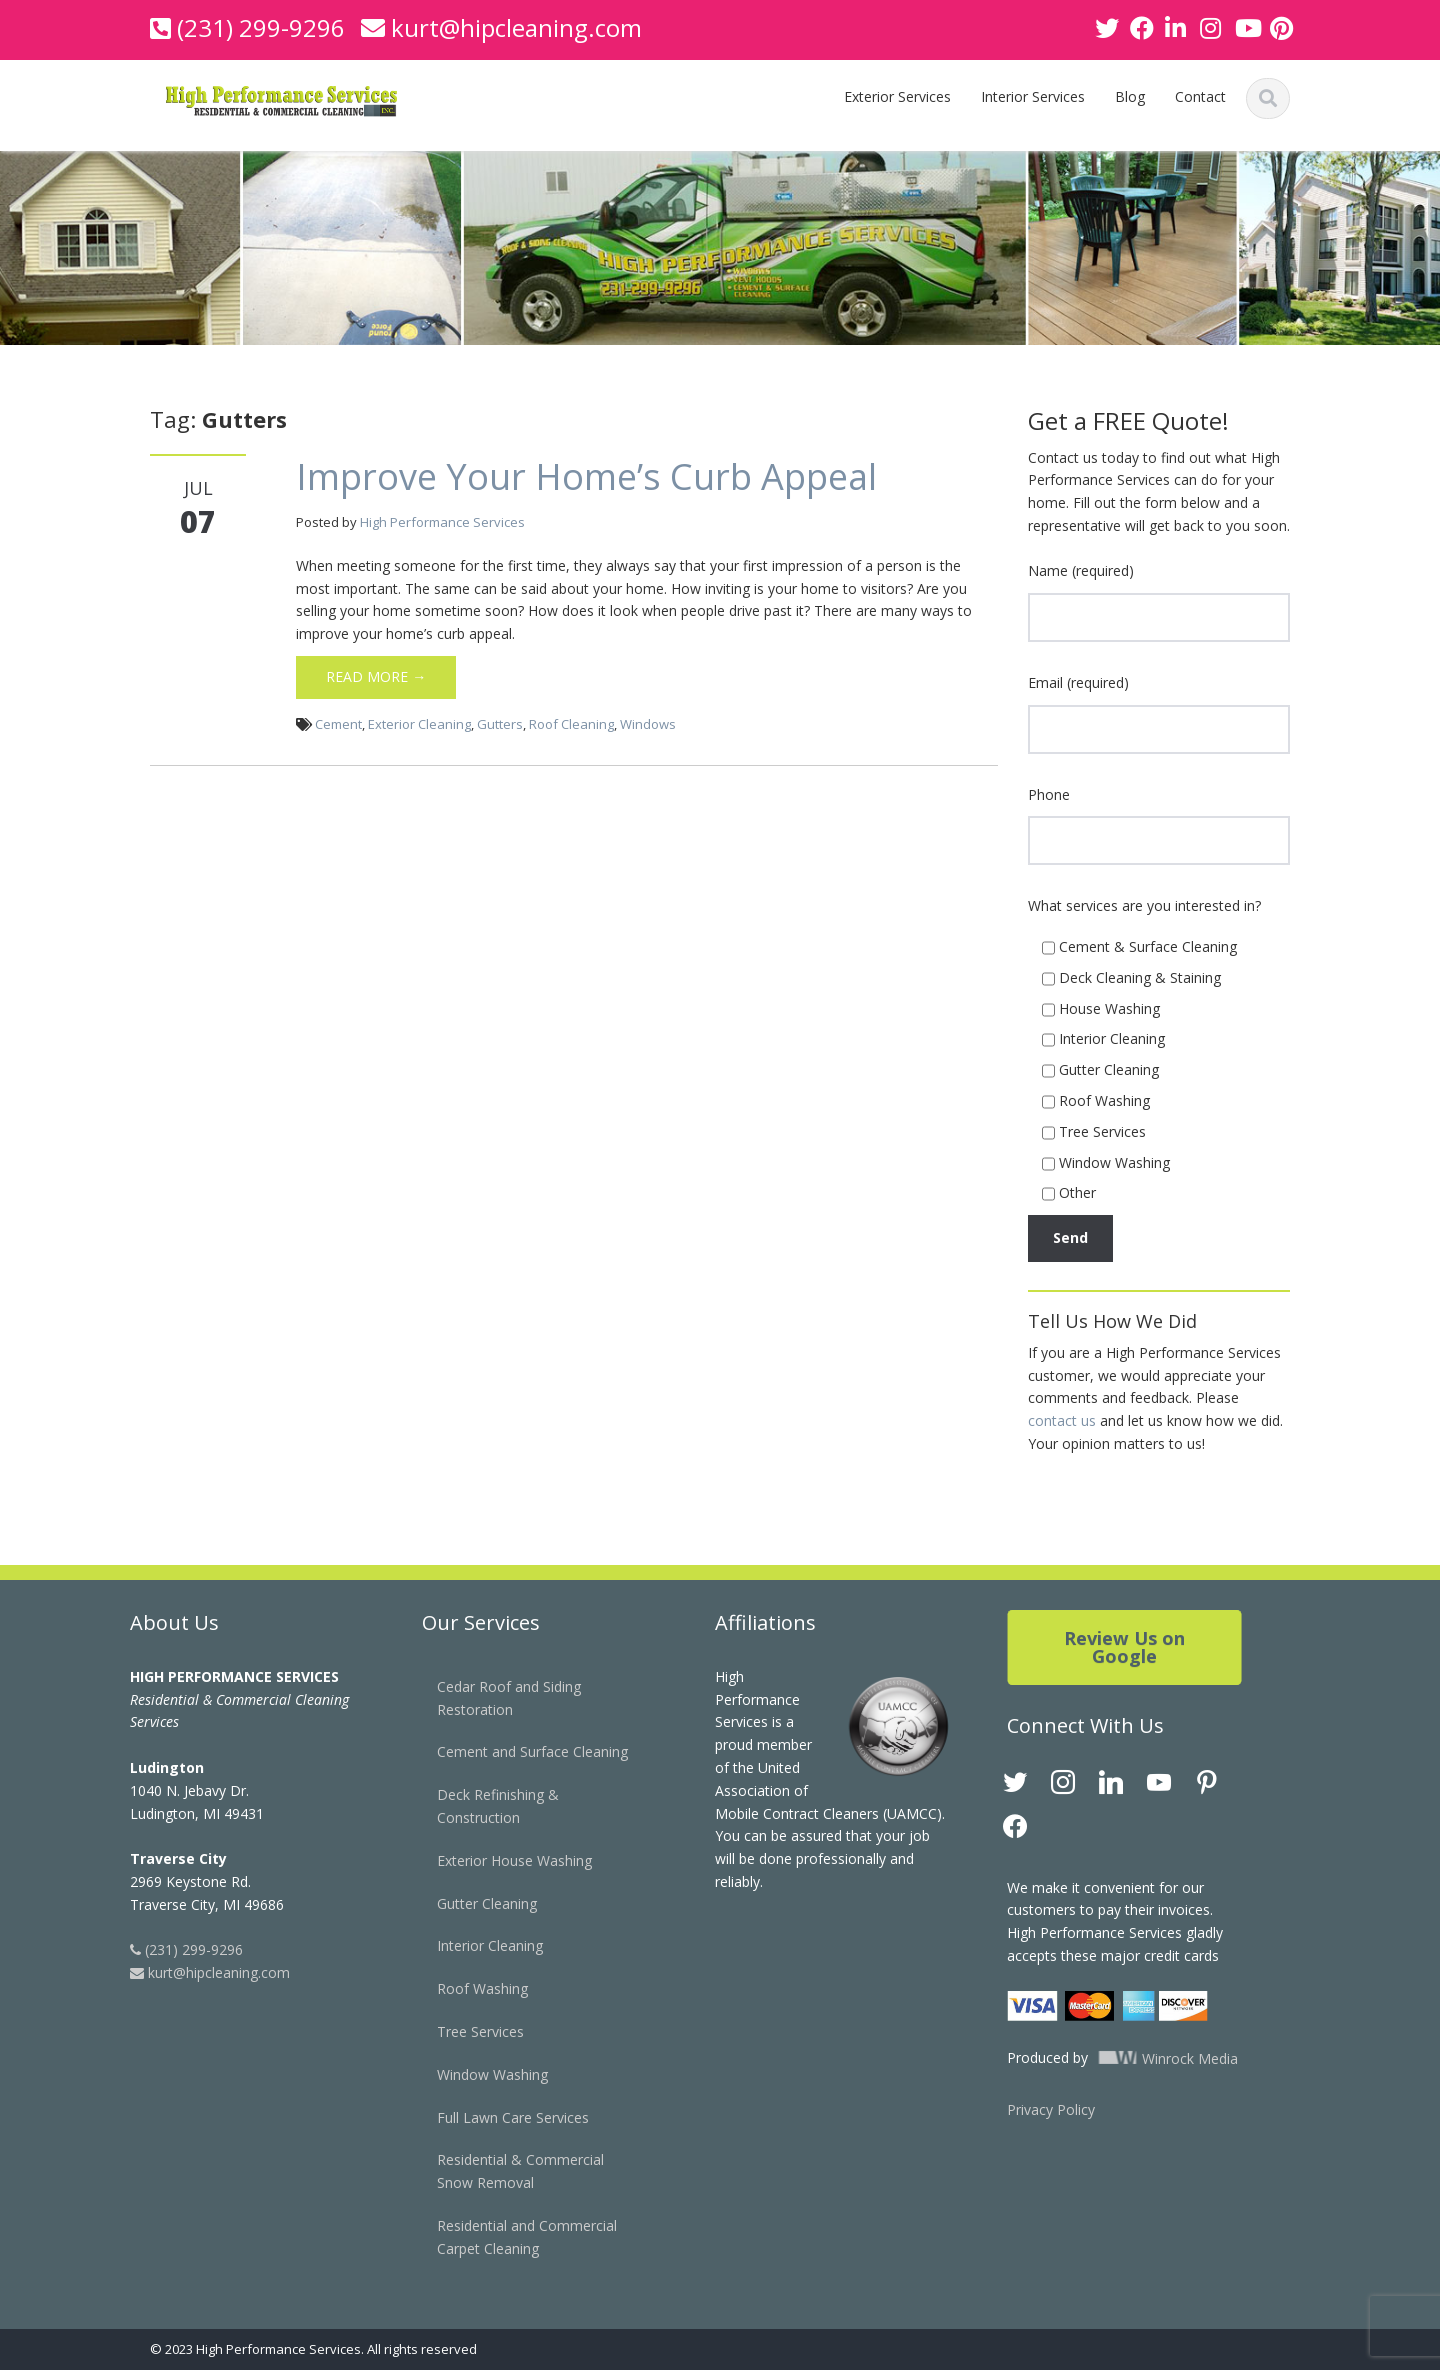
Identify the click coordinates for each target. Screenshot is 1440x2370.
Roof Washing (469, 1988)
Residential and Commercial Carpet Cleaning (514, 2237)
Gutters (500, 724)
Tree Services (467, 2031)
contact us (1062, 1420)
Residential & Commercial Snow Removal (507, 2171)
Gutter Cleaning (474, 1903)
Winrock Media (1152, 2058)
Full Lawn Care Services (500, 2117)
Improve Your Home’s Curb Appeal (586, 476)
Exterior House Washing (501, 1860)
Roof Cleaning (571, 724)
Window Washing (479, 2074)
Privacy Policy (1038, 2109)
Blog (1130, 96)
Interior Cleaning (477, 1945)
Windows (648, 724)
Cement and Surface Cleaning (519, 1751)
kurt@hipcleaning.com (516, 27)
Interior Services (1033, 96)
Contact (1200, 96)
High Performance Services (442, 522)
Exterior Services (897, 96)
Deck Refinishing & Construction (485, 1806)
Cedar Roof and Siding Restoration (496, 1698)
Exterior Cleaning (419, 724)
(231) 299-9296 (261, 27)
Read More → (376, 676)
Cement (338, 724)
